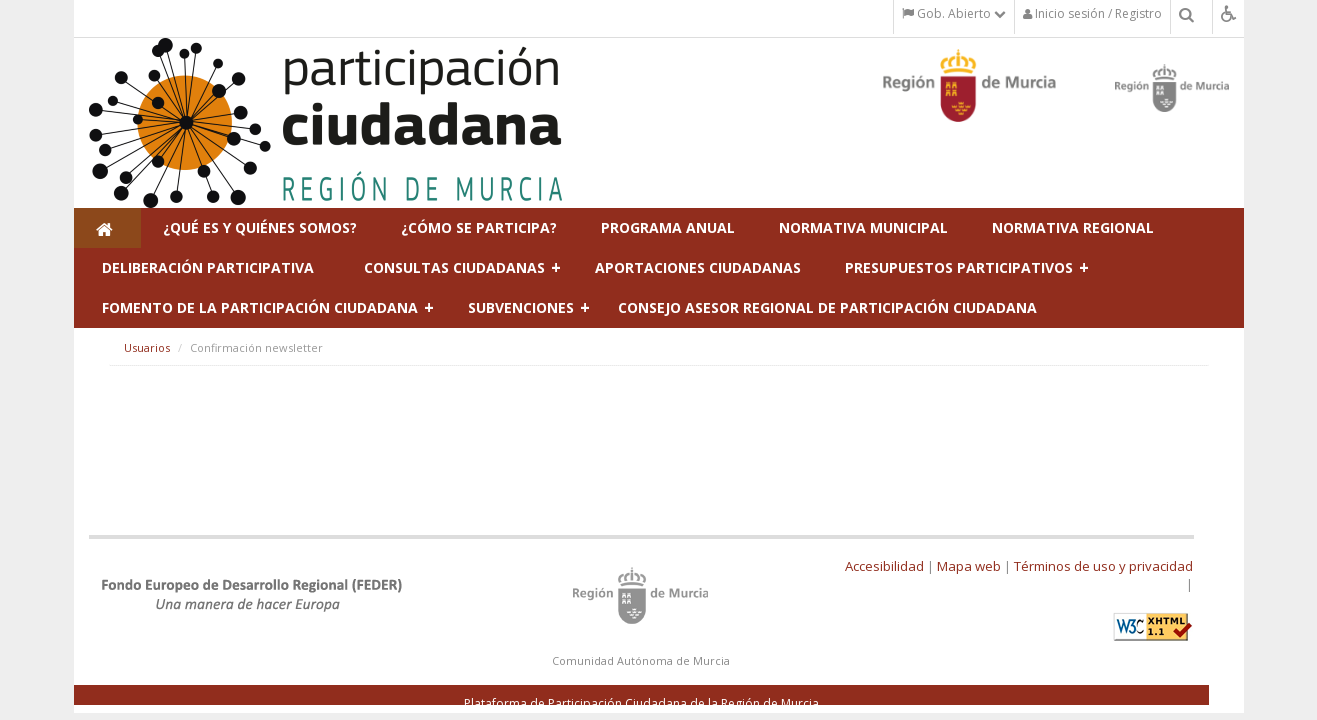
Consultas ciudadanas (454, 267)
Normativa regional (1073, 227)
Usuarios (147, 347)
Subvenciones (521, 307)
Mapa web (969, 566)
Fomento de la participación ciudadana (260, 307)
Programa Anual (668, 227)
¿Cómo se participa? (479, 227)
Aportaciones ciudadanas (698, 267)
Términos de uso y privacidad (1103, 566)
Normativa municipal (863, 227)
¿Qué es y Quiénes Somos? (260, 227)
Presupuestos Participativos (959, 267)
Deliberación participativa (208, 267)
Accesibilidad (884, 566)
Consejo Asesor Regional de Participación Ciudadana (827, 307)
